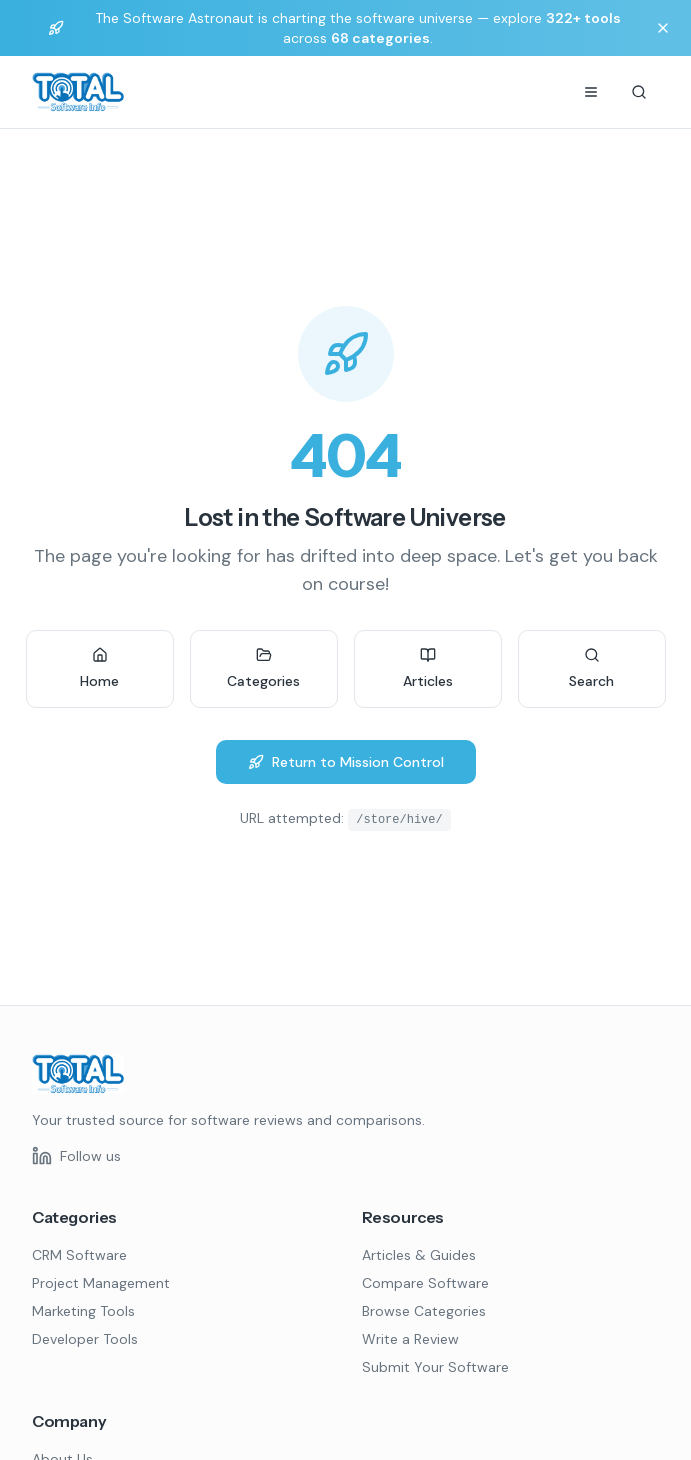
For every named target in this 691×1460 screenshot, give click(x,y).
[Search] (639, 92)
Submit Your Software (435, 1367)
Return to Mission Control (346, 762)
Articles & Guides (419, 1255)
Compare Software (425, 1283)
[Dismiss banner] (663, 28)
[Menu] (591, 92)
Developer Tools (85, 1339)
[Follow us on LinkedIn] (76, 1156)
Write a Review (410, 1339)
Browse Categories (424, 1311)
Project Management (101, 1283)
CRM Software (79, 1255)
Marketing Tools (83, 1311)
